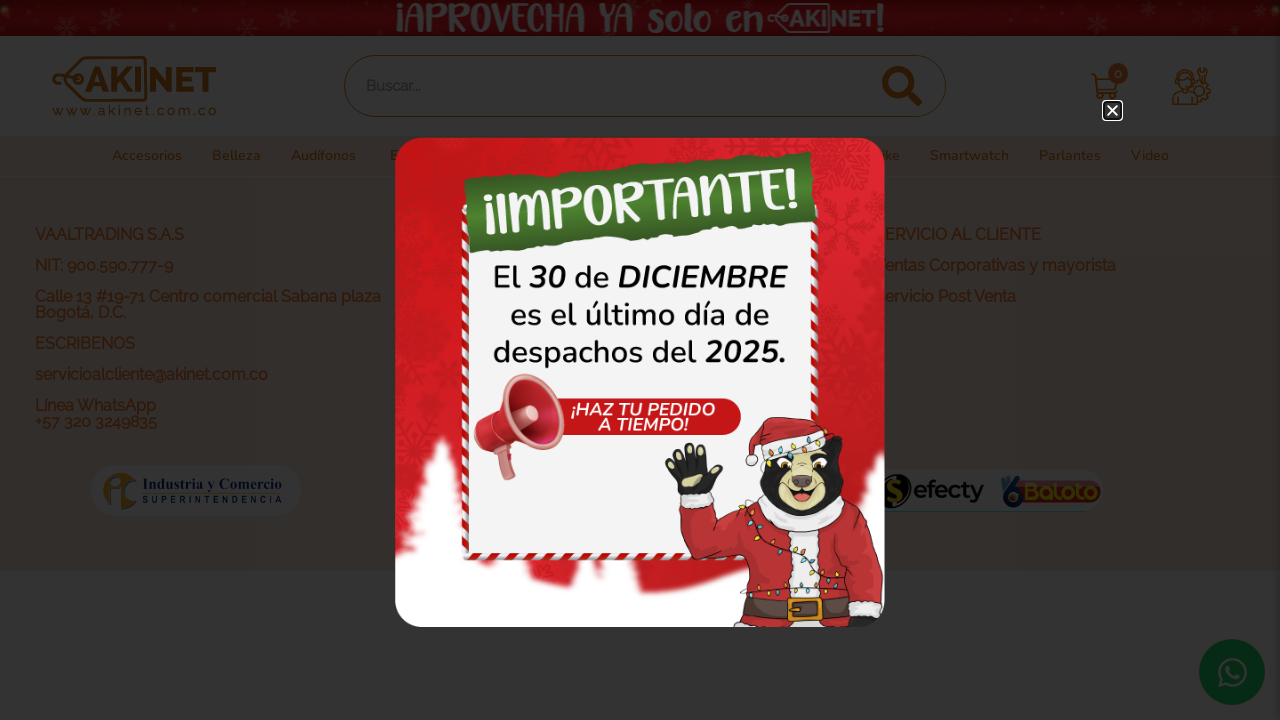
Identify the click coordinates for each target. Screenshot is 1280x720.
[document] (640, 360)
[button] (1112, 110)
